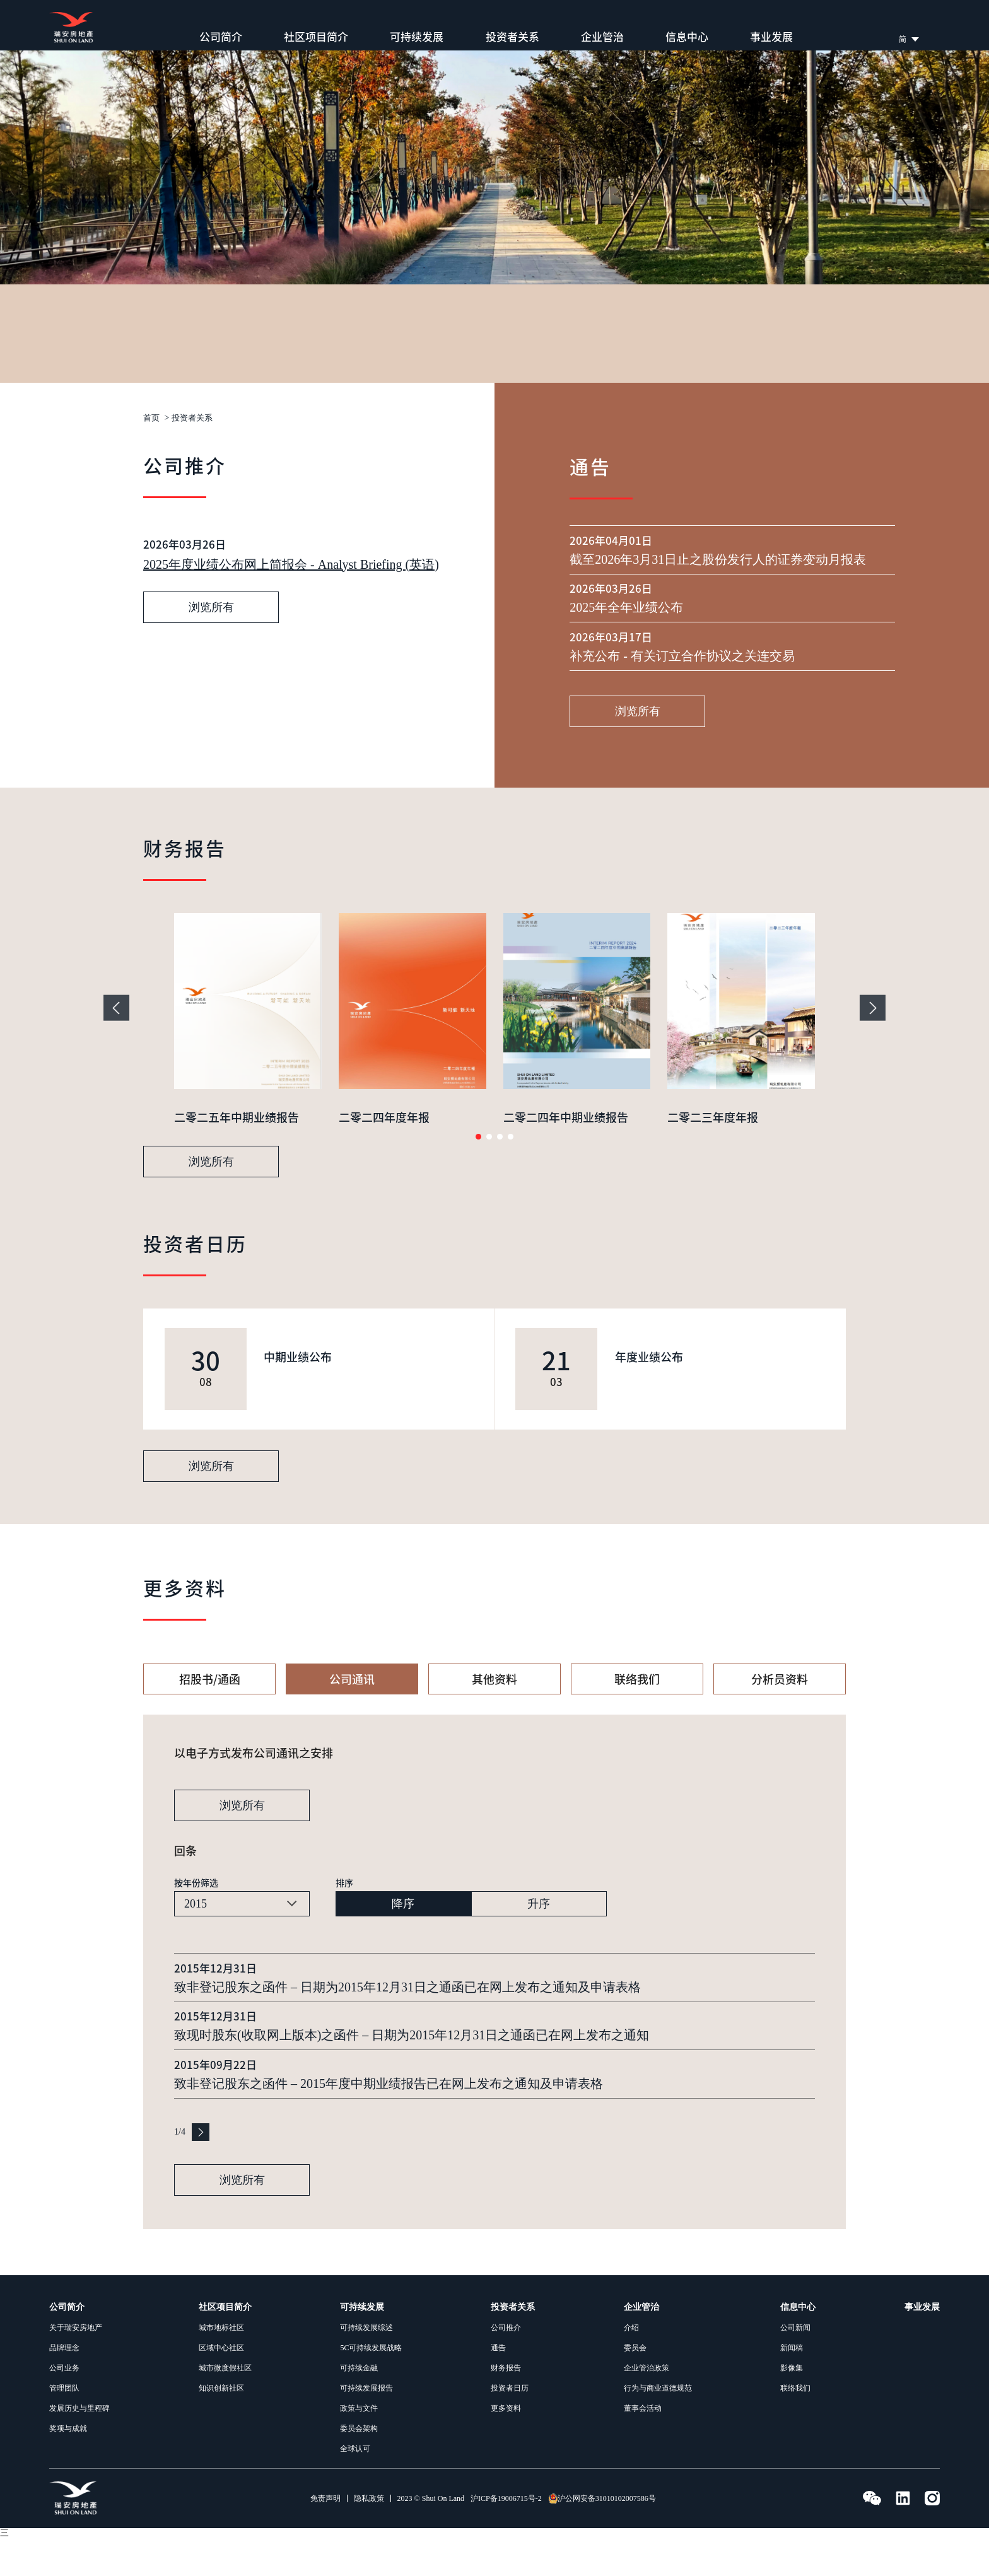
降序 (403, 1942)
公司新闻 (795, 2366)
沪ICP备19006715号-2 (506, 2537)
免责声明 (325, 2537)
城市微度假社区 (225, 2406)
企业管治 (602, 36)
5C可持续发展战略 (371, 2386)
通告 (498, 2386)
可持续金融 (359, 2406)
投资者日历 (510, 2426)
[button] (479, 1175)
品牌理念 (64, 2386)
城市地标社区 (221, 2366)
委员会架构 (359, 2466)
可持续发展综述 (366, 2366)
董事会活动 (643, 2446)
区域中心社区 (221, 2386)
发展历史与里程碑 (79, 2446)
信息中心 (686, 36)
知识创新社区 (221, 2426)
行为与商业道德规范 (658, 2426)
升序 (538, 1942)
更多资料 (506, 2446)
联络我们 (795, 2426)
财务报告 (506, 2406)
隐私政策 (369, 2537)
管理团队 (64, 2426)
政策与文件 (359, 2446)
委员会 (635, 2386)
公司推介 (506, 2366)
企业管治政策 (646, 2406)
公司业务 (64, 2406)
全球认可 (355, 2487)
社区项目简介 (316, 36)
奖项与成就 (68, 2466)
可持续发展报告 (366, 2426)
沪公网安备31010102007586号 (602, 2537)
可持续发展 (416, 36)
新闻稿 (791, 2386)
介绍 (631, 2366)
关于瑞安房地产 (75, 2366)
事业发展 (771, 36)
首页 (152, 418)
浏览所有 (211, 737)
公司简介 (220, 36)
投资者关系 (512, 36)
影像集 (791, 2406)
